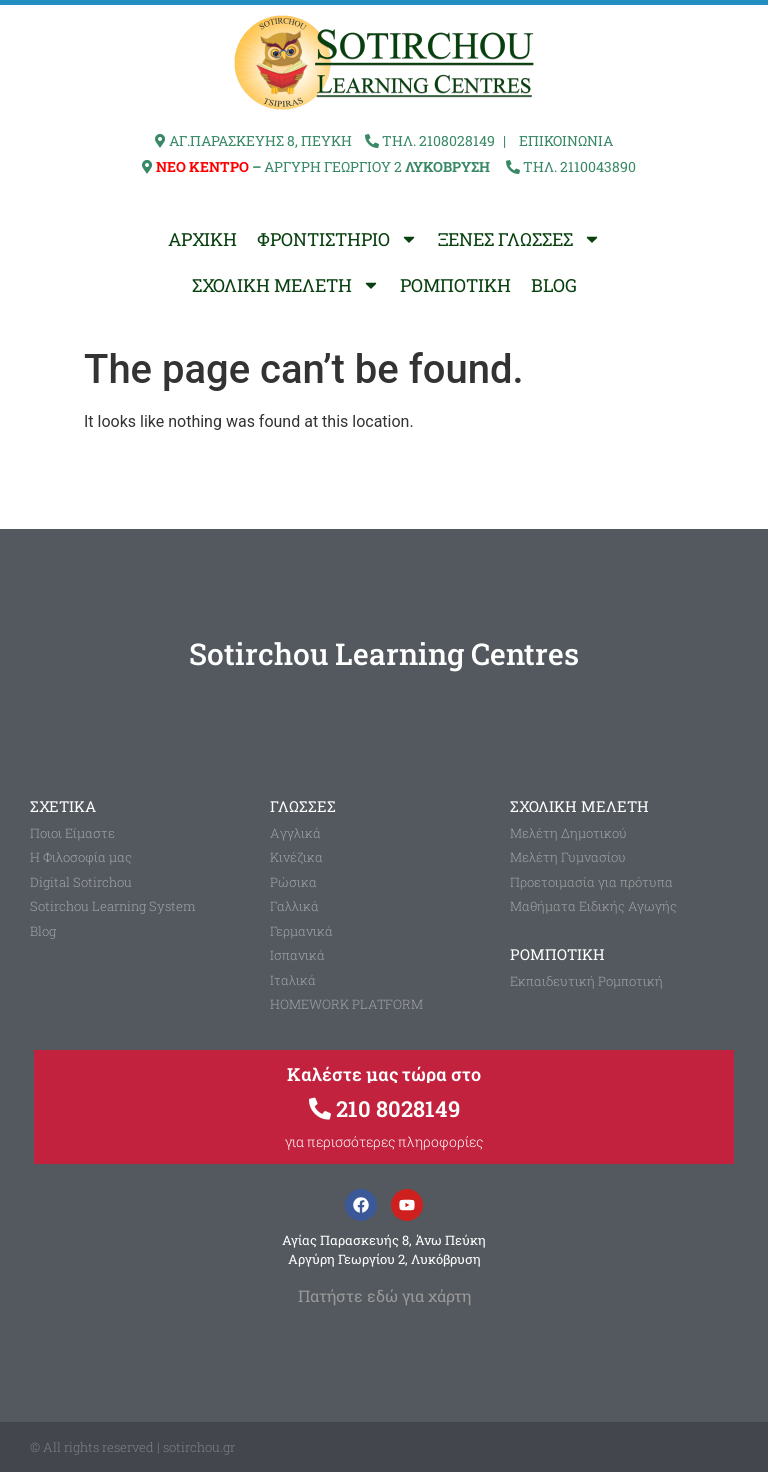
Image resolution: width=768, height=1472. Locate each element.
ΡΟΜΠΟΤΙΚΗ (455, 285)
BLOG (554, 285)
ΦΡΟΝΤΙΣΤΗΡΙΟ (337, 239)
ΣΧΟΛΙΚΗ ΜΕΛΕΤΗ (286, 285)
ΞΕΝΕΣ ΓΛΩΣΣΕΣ (519, 239)
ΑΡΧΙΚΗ (202, 239)
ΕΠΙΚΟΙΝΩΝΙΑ (566, 140)
